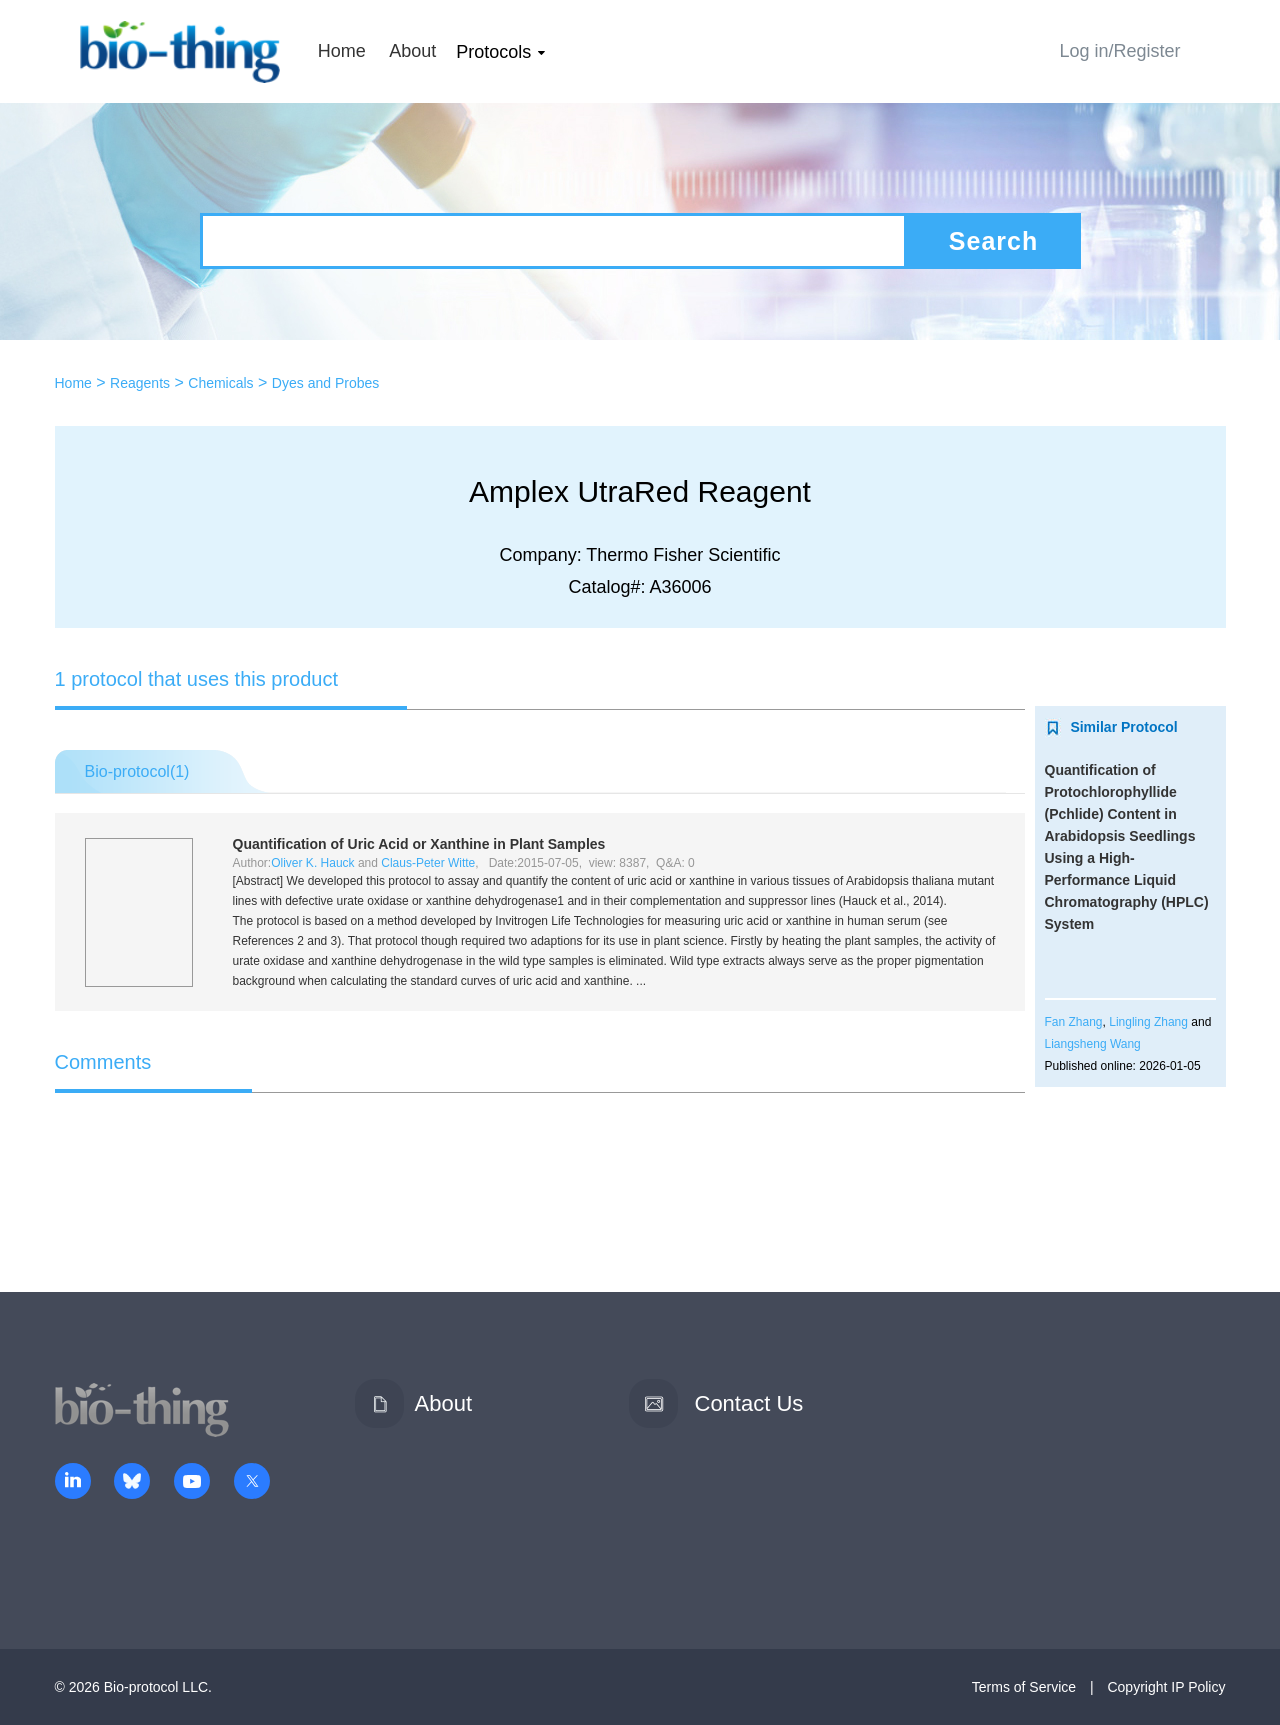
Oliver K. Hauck (312, 863)
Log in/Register (1119, 51)
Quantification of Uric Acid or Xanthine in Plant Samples (419, 844)
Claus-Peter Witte (428, 863)
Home (342, 51)
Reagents (140, 383)
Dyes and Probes (325, 383)
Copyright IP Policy (1166, 1687)
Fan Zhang (1074, 1022)
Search (993, 241)
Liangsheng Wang (1093, 1044)
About (412, 51)
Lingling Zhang (1148, 1022)
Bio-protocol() (137, 771)
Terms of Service (1024, 1687)
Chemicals (220, 383)
